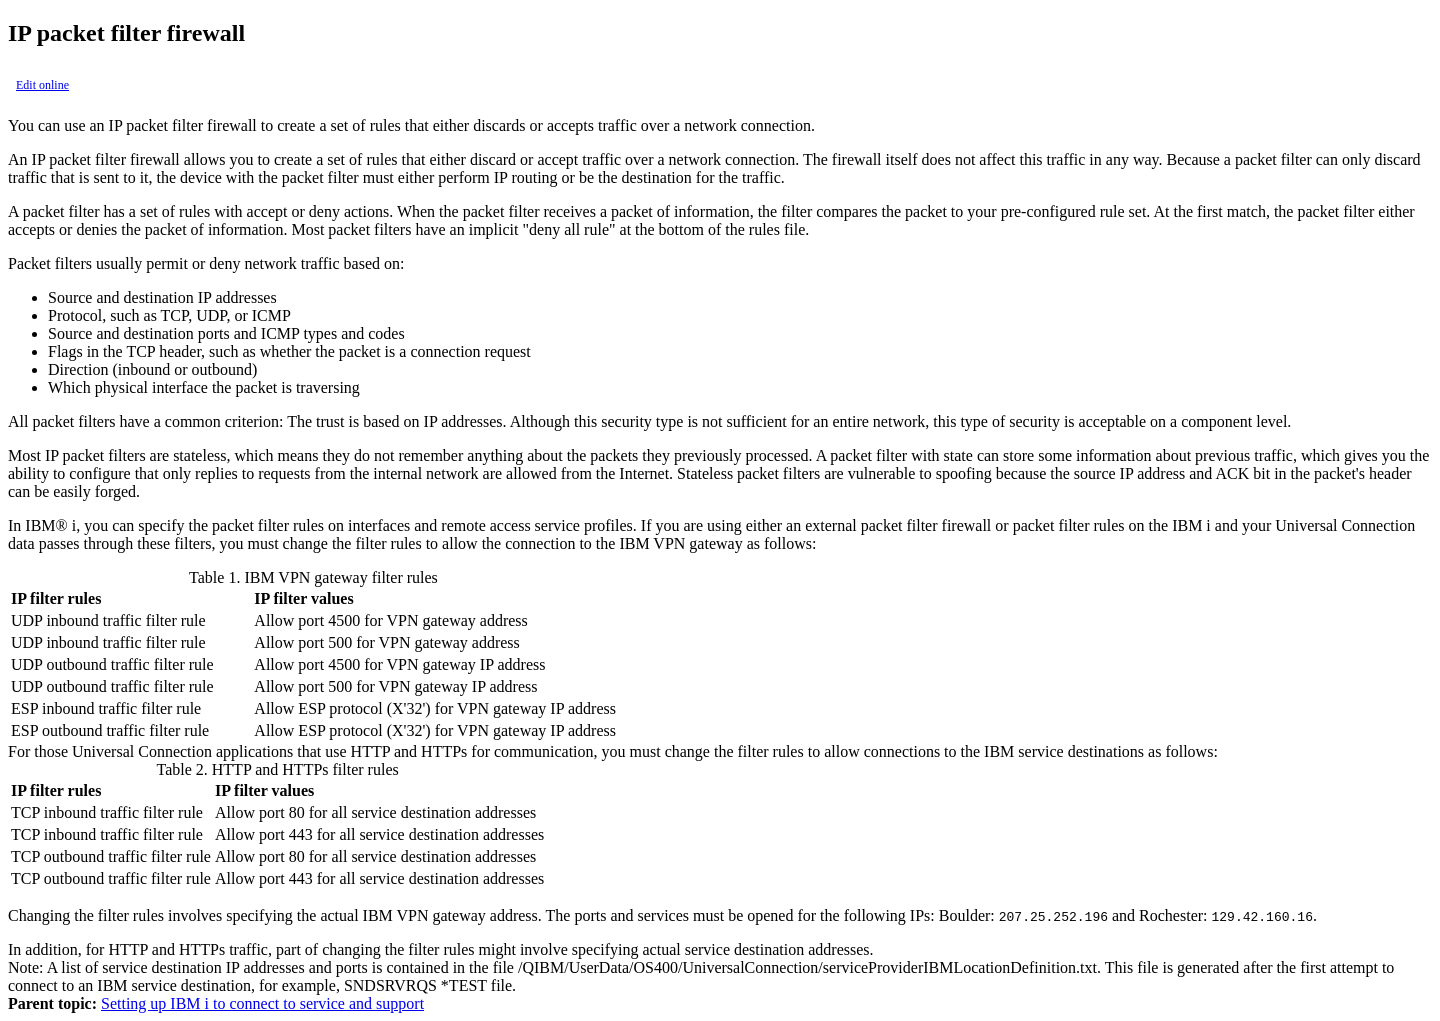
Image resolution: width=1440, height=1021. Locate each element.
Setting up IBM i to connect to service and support (262, 1003)
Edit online (42, 85)
